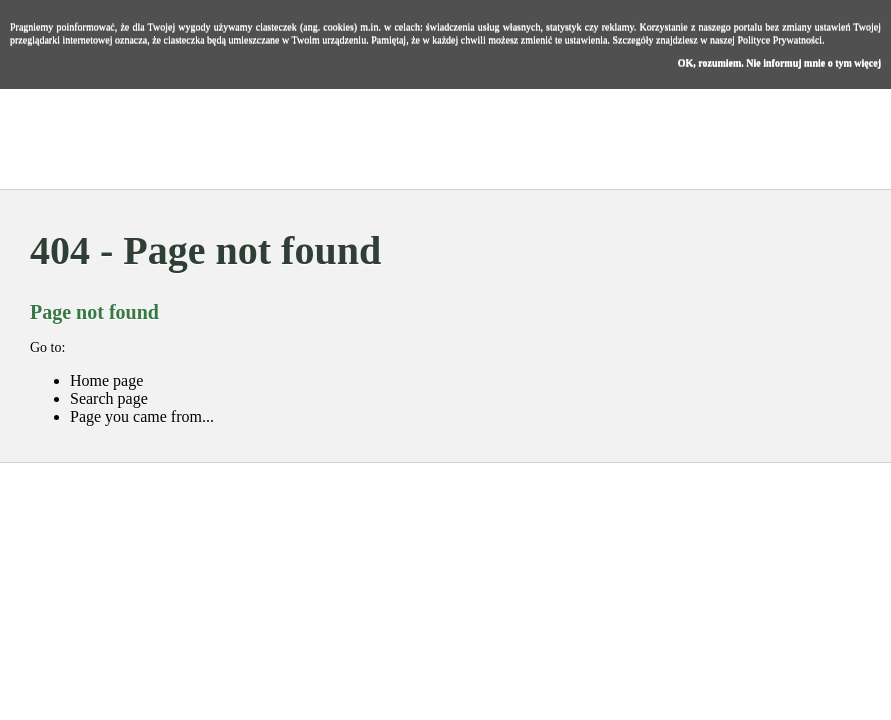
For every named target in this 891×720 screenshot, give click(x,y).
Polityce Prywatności (779, 39)
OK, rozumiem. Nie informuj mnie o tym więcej (779, 62)
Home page (106, 380)
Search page (109, 398)
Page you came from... (142, 416)
